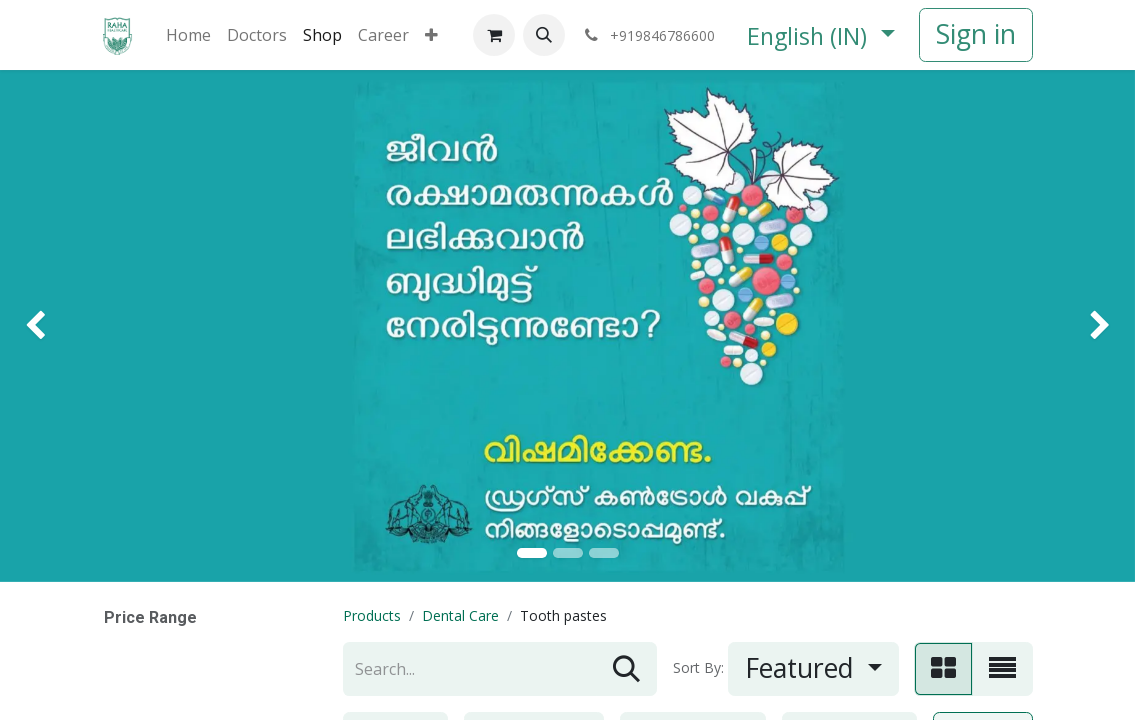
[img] (45, 326)
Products (372, 615)
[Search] (626, 669)
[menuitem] (188, 35)
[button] (544, 35)
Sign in (976, 34)
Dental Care (460, 615)
